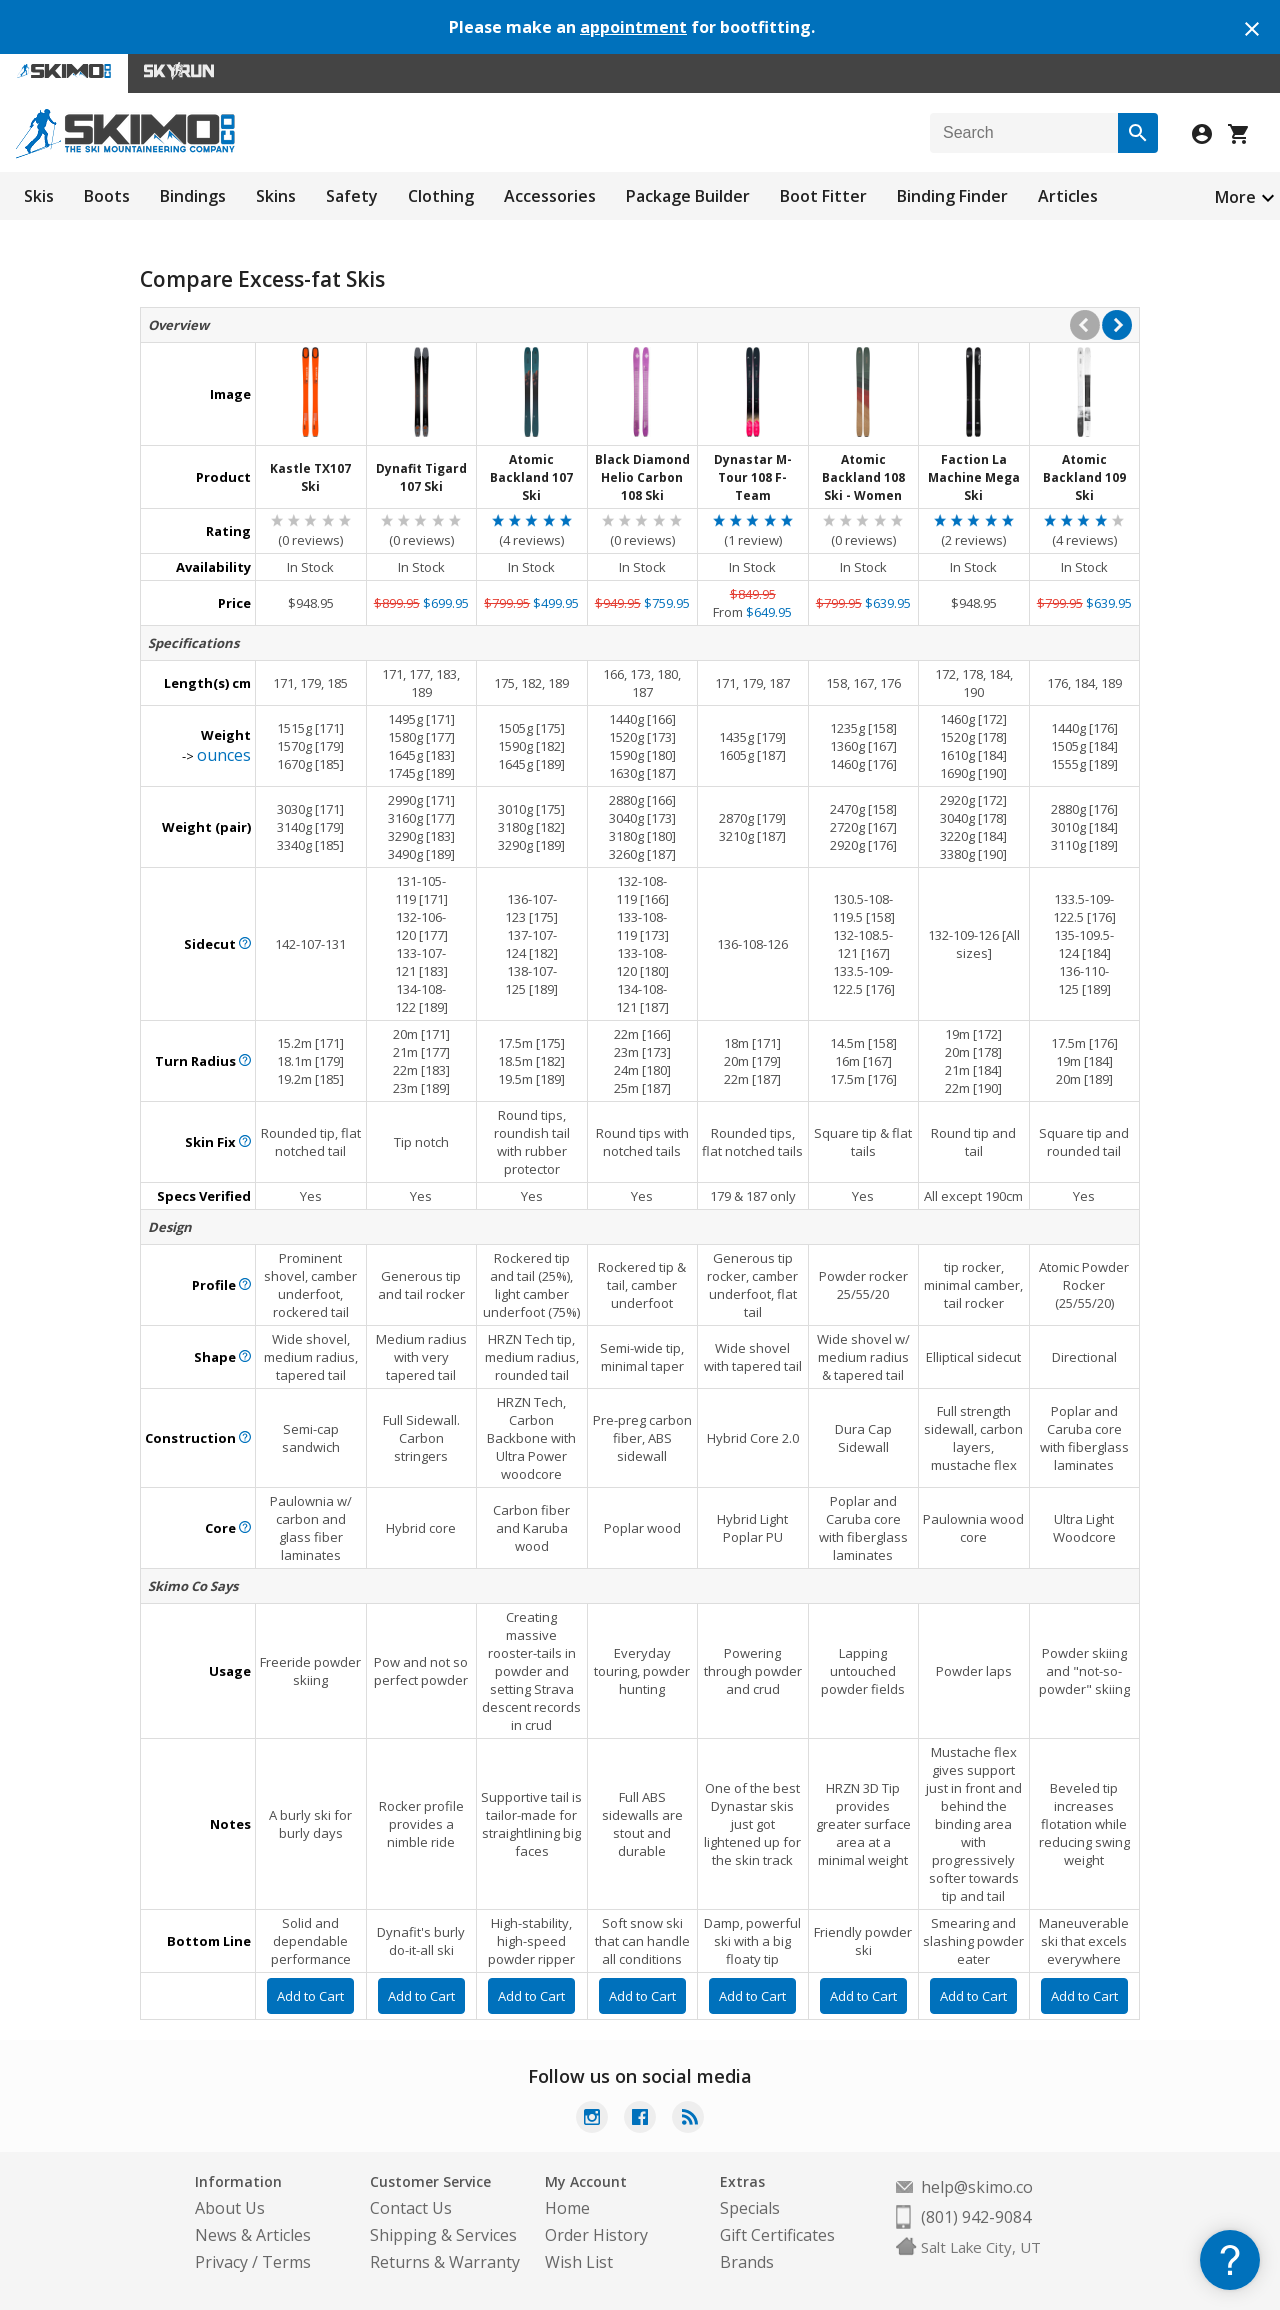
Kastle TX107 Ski (310, 477)
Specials (750, 2208)
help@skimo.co (977, 2187)
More (1235, 197)
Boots (107, 196)
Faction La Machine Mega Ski (974, 477)
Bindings (193, 196)
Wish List (579, 2262)
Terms (286, 2262)
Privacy (221, 2262)
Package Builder (688, 196)
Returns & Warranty (445, 2262)
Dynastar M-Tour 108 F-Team (753, 477)
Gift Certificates (777, 2235)
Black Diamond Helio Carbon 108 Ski (642, 477)
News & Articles (253, 2235)
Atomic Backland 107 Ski (531, 477)
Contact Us (411, 2208)
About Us (230, 2208)
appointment (633, 27)
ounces (224, 755)
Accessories (550, 196)
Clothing (441, 196)
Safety (352, 196)
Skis (39, 196)
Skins (276, 196)
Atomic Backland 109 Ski (1084, 477)
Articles (1068, 196)
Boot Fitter (823, 196)
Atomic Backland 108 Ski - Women (863, 477)
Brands (747, 2262)
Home (567, 2208)
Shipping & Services (443, 2235)
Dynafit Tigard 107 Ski (421, 477)
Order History (596, 2235)
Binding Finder (952, 196)
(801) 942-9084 (976, 2217)
